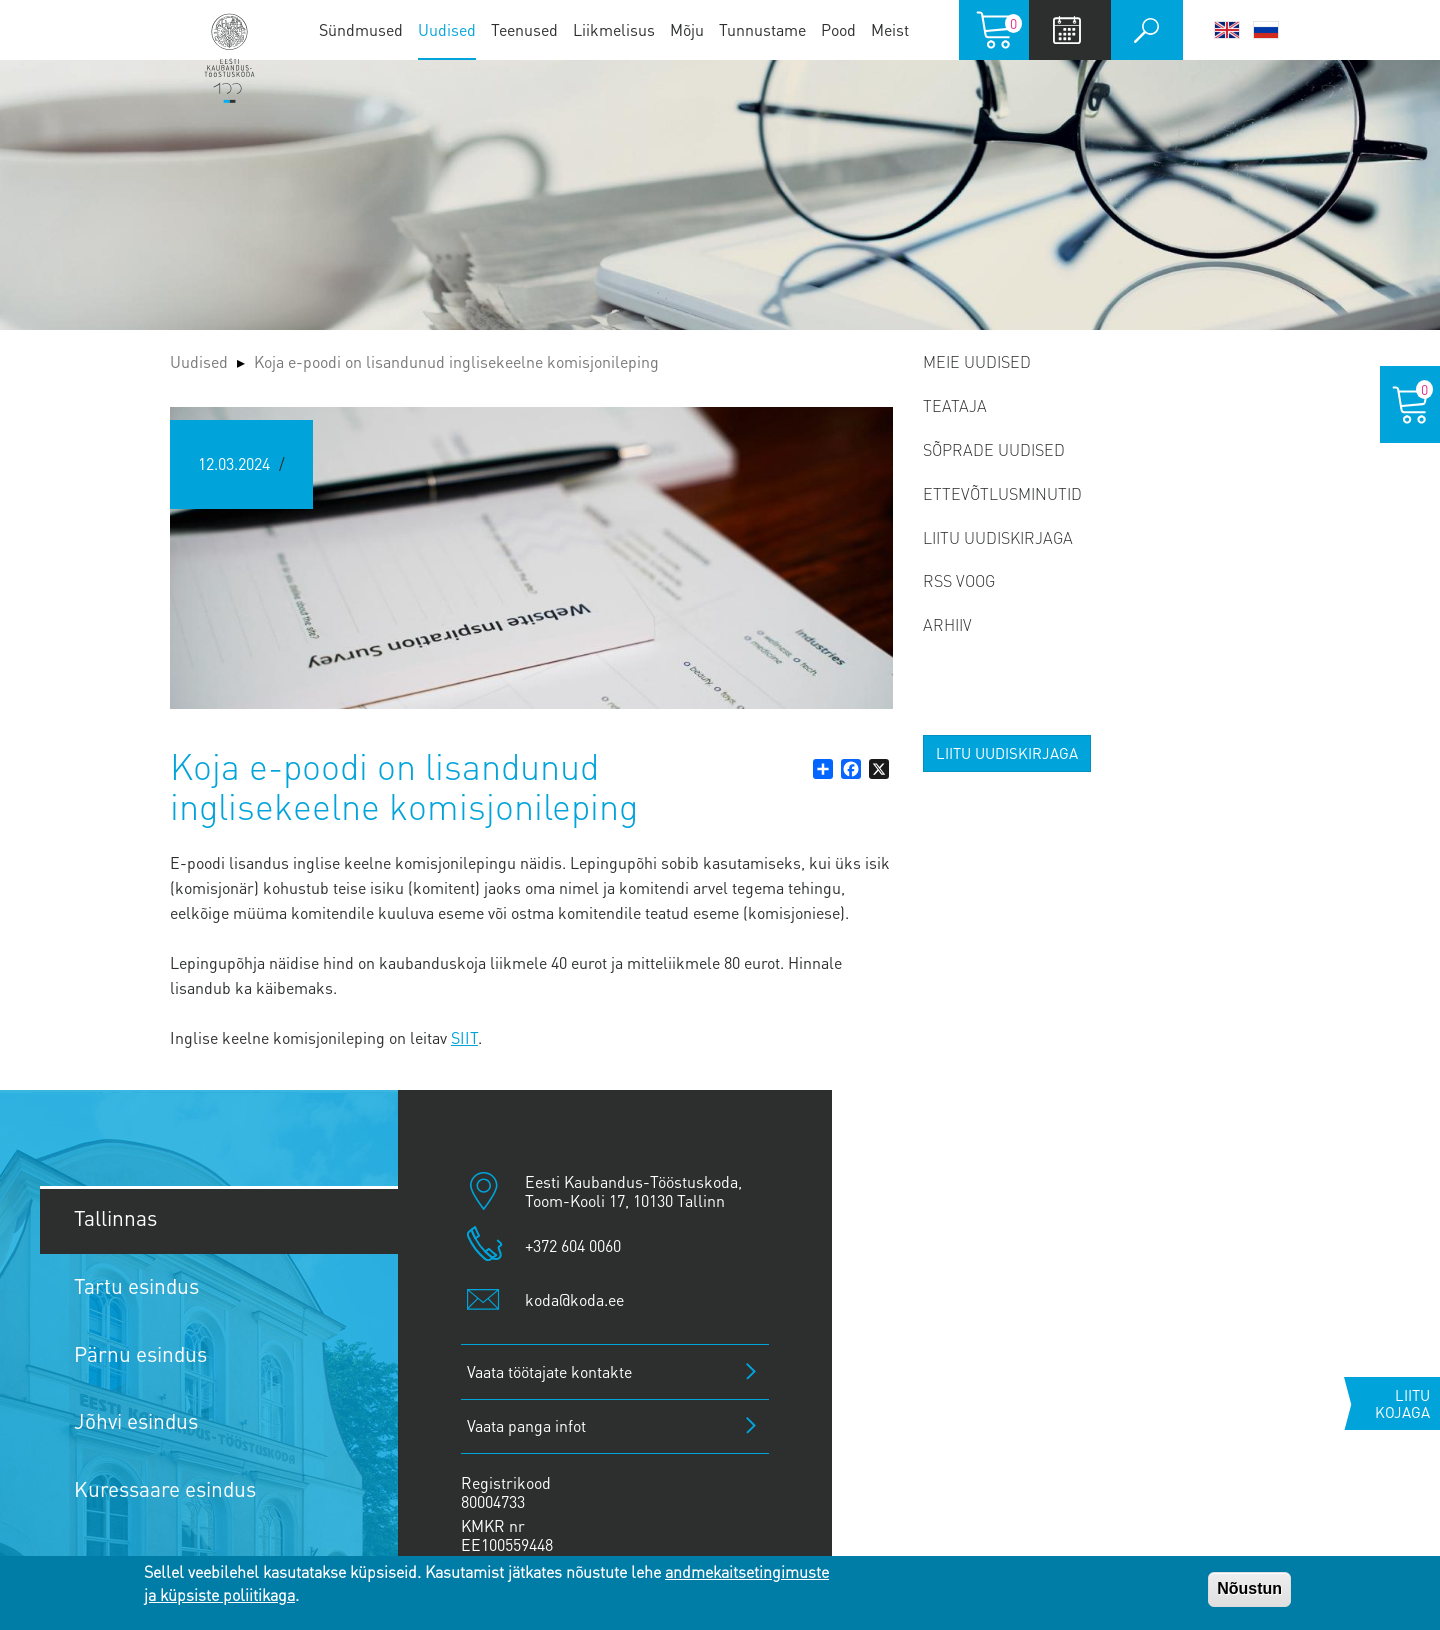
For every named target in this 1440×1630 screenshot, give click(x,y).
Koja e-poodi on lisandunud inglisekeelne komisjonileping (456, 361)
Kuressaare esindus (165, 1488)
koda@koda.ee (574, 1299)
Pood (838, 29)
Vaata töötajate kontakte (549, 1371)
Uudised (447, 29)
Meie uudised (977, 361)
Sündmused (361, 29)
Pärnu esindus (140, 1353)
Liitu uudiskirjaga (998, 537)
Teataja (955, 405)
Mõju (687, 29)
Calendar (1067, 30)
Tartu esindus (136, 1285)
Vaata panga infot (526, 1425)
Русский (1266, 30)
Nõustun (1249, 1588)
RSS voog (959, 580)
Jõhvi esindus (136, 1420)
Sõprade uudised (994, 449)
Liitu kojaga (1402, 1403)
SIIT (464, 1037)
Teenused (524, 29)
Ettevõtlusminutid (1002, 493)
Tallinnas (115, 1217)
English (1227, 30)
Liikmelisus (614, 29)
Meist (890, 29)
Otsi (1147, 30)
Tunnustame (762, 29)
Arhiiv (947, 624)
